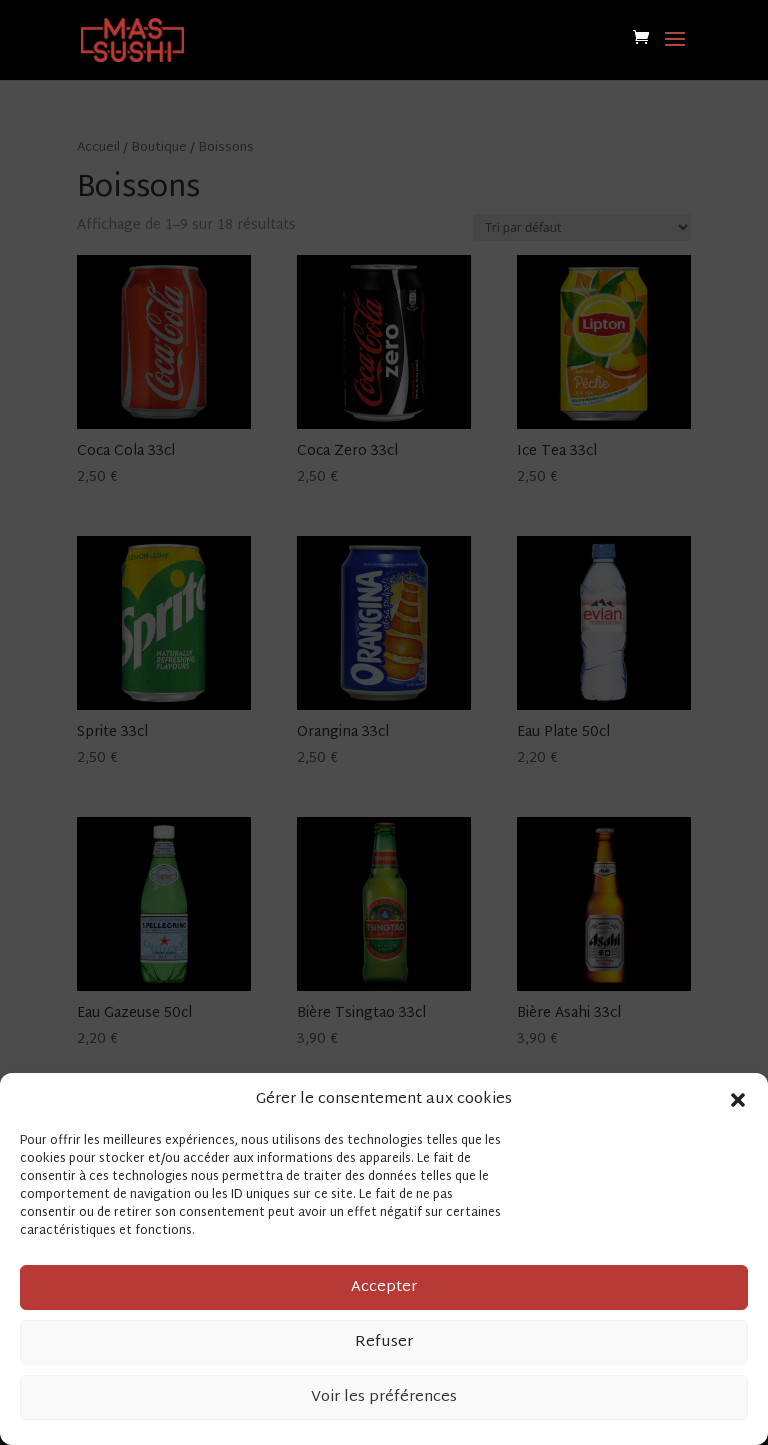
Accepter (384, 1287)
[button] (738, 1100)
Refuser (384, 1342)
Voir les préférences (384, 1397)
